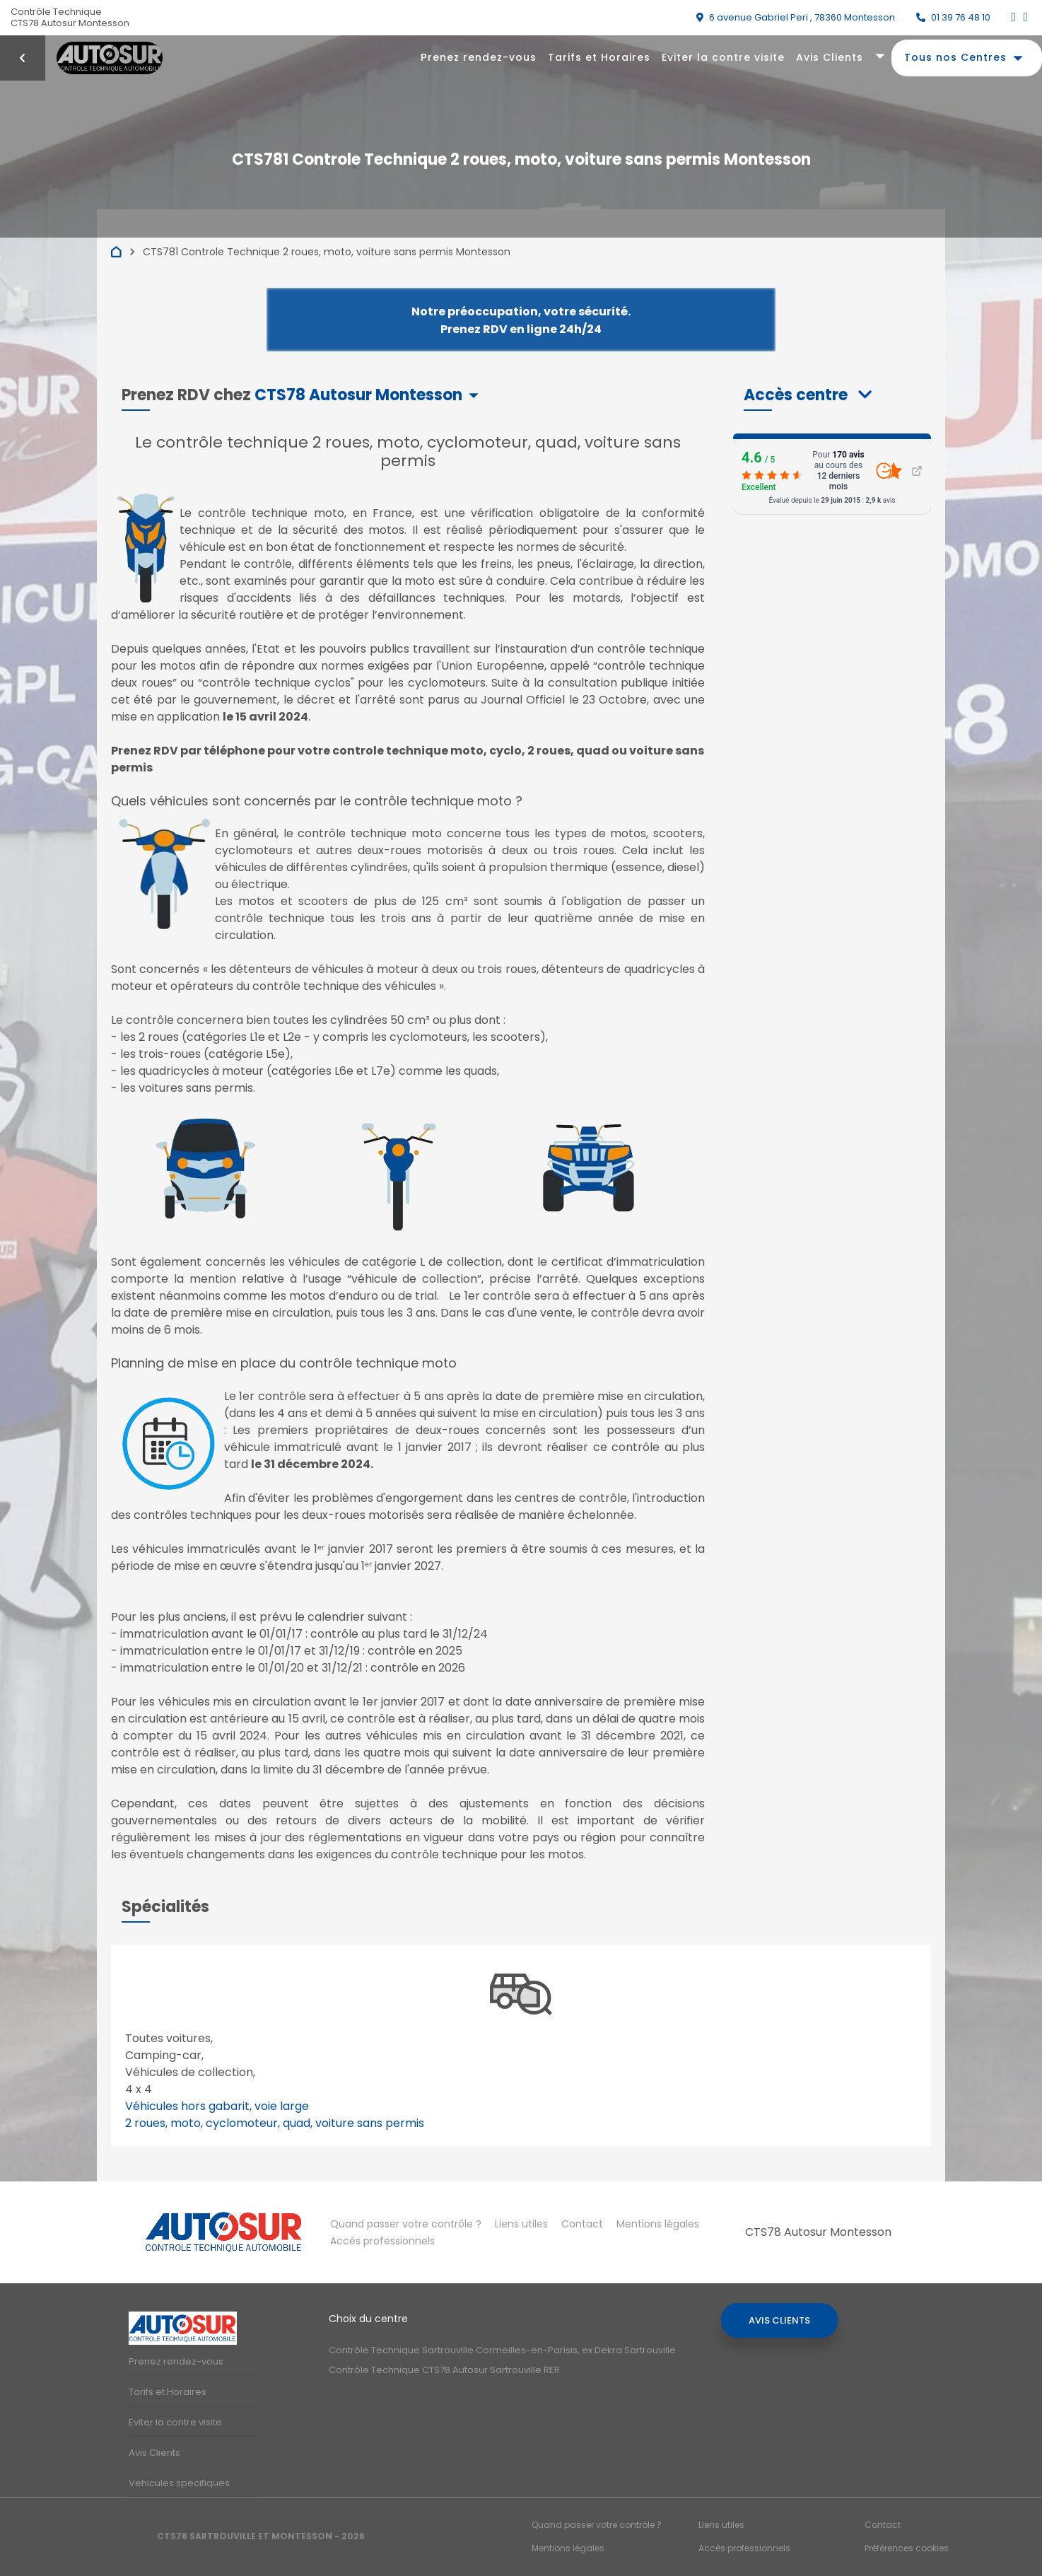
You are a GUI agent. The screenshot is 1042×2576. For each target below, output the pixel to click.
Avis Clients (829, 57)
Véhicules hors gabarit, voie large (217, 2106)
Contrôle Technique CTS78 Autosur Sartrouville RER (444, 2370)
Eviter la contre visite (723, 57)
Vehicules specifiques (179, 2483)
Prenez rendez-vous (479, 57)
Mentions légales (657, 2223)
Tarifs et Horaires (599, 57)
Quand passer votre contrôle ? (405, 2223)
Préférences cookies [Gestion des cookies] (907, 2548)
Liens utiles (521, 2223)
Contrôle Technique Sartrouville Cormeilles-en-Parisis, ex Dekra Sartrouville (502, 2350)
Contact (582, 2223)
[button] (808, 395)
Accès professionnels (382, 2240)
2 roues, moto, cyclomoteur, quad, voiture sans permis (274, 2123)
